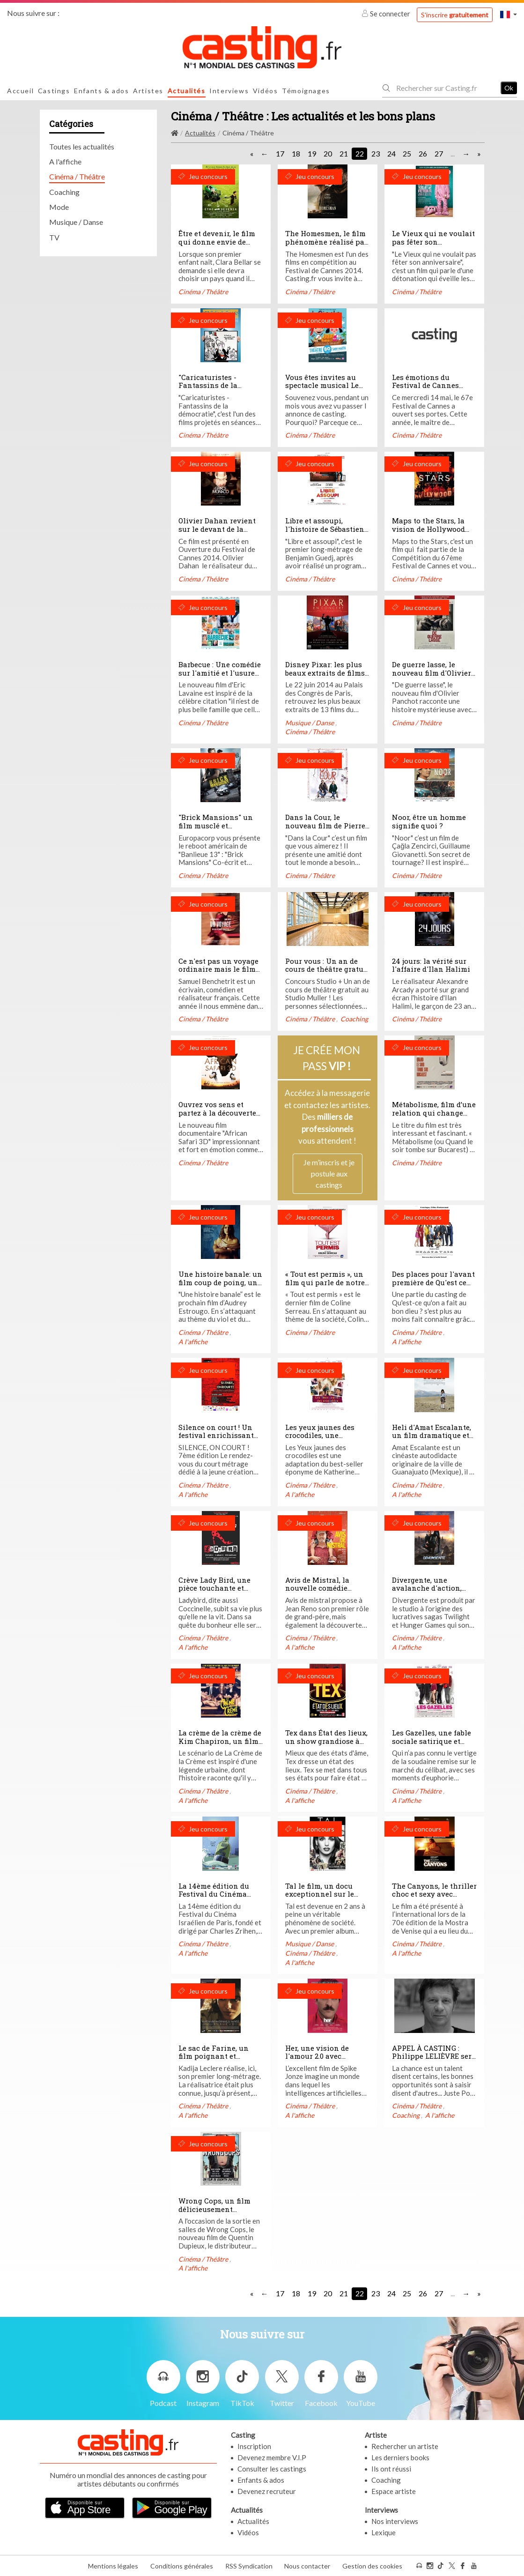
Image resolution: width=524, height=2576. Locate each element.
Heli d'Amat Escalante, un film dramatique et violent (431, 1435)
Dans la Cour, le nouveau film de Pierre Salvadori (325, 825)
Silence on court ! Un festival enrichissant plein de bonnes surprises (216, 1439)
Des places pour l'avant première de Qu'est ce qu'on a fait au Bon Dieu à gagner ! (433, 1286)
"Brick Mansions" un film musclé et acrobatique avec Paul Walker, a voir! (217, 829)
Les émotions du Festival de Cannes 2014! (425, 385)
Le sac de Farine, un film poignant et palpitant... (213, 2056)
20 (328, 153)
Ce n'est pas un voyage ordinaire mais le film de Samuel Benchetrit (218, 969)
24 (391, 153)
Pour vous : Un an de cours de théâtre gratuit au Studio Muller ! (327, 969)
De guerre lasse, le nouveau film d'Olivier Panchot (431, 672)
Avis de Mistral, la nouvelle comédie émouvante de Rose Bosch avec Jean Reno (324, 1592)
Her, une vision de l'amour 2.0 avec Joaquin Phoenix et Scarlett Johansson (320, 2060)
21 (343, 153)
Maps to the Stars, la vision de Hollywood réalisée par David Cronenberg (428, 533)
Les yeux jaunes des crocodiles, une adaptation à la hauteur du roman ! (327, 1439)
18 (296, 153)
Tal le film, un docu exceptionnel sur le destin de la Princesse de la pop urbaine (324, 1898)
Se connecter (387, 13)
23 (375, 153)
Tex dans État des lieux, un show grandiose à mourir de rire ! (326, 1741)
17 (280, 153)
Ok (508, 88)
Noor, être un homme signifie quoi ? (429, 821)
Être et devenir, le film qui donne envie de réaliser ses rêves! (216, 241)
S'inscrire (454, 15)
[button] (508, 14)
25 (407, 153)
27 (439, 153)
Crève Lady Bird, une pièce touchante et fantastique (214, 1588)
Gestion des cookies (372, 2566)
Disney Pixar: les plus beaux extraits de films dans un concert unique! (325, 677)
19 (312, 153)
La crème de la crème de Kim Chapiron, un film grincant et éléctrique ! (219, 1741)
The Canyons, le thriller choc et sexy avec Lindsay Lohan (434, 1894)
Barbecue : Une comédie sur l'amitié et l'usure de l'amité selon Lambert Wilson (219, 677)
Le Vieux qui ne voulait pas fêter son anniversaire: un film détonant (433, 246)
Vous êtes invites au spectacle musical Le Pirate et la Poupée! (322, 385)
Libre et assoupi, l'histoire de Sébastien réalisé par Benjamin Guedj (324, 533)
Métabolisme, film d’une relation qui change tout (434, 1112)
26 (423, 153)
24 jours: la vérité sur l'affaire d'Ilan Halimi (431, 965)
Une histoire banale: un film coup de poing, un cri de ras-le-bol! (220, 1282)
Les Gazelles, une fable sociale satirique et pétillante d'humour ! (431, 1741)
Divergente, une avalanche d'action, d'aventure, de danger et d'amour (434, 1592)
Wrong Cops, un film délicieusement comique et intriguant (217, 2209)
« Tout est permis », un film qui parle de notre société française (325, 1282)
